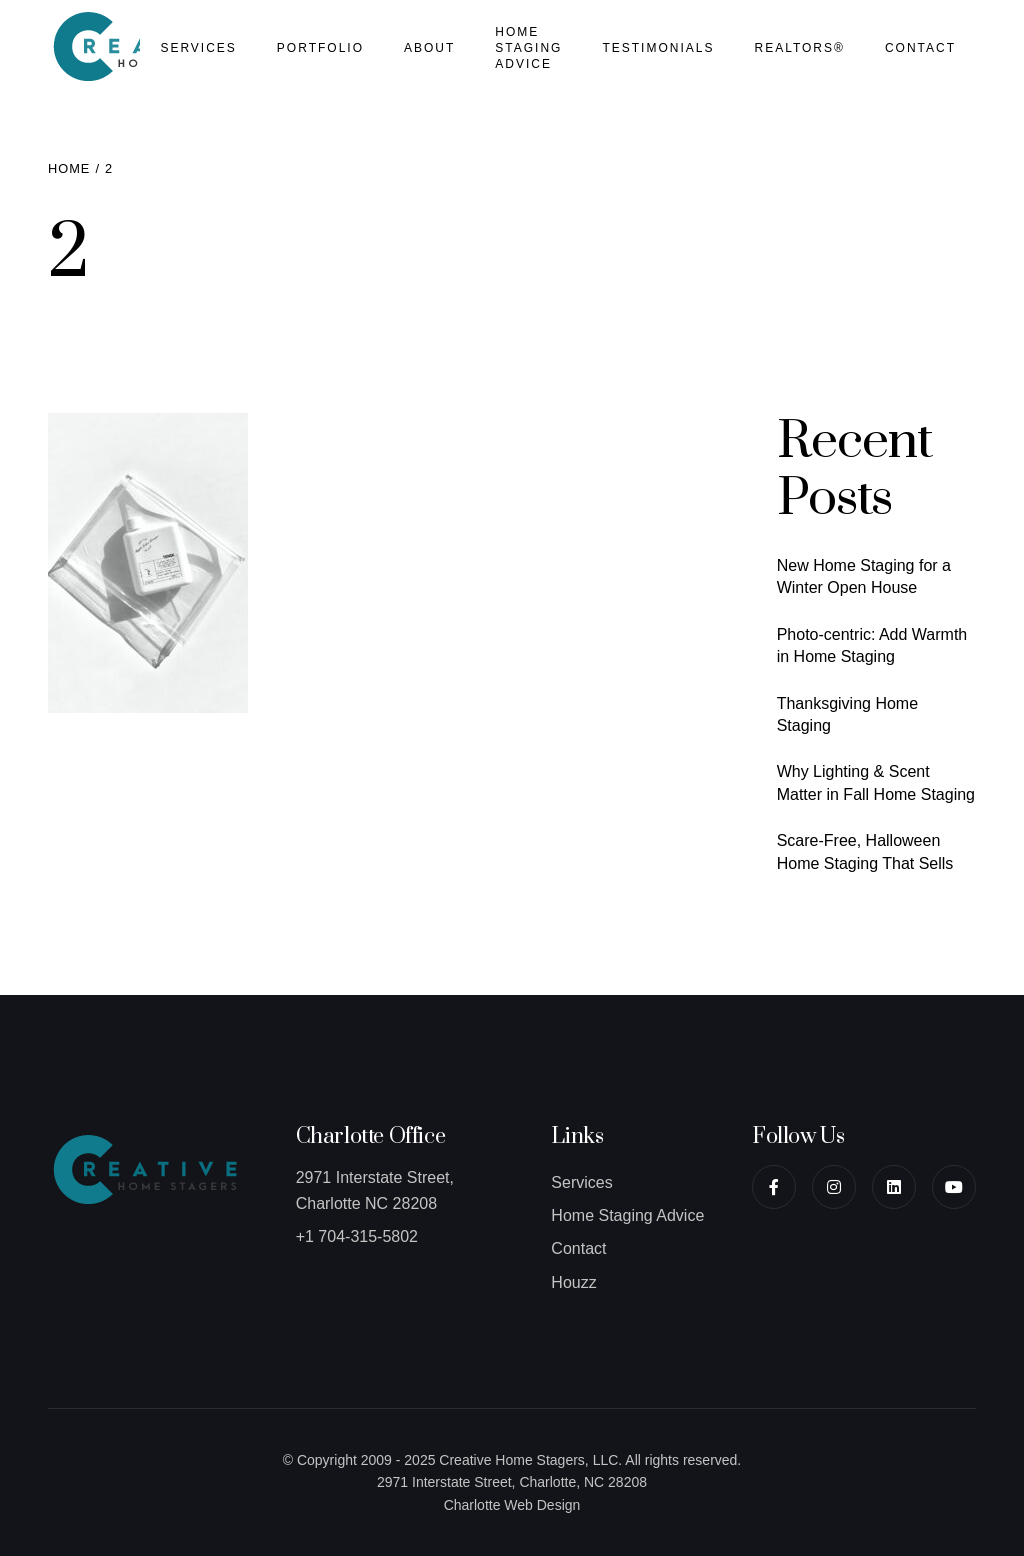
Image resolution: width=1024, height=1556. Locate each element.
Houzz (573, 1282)
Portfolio (320, 48)
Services (198, 48)
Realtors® (799, 48)
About (429, 48)
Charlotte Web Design (512, 1505)
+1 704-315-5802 (357, 1236)
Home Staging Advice (528, 48)
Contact (920, 48)
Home (69, 168)
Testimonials (658, 48)
